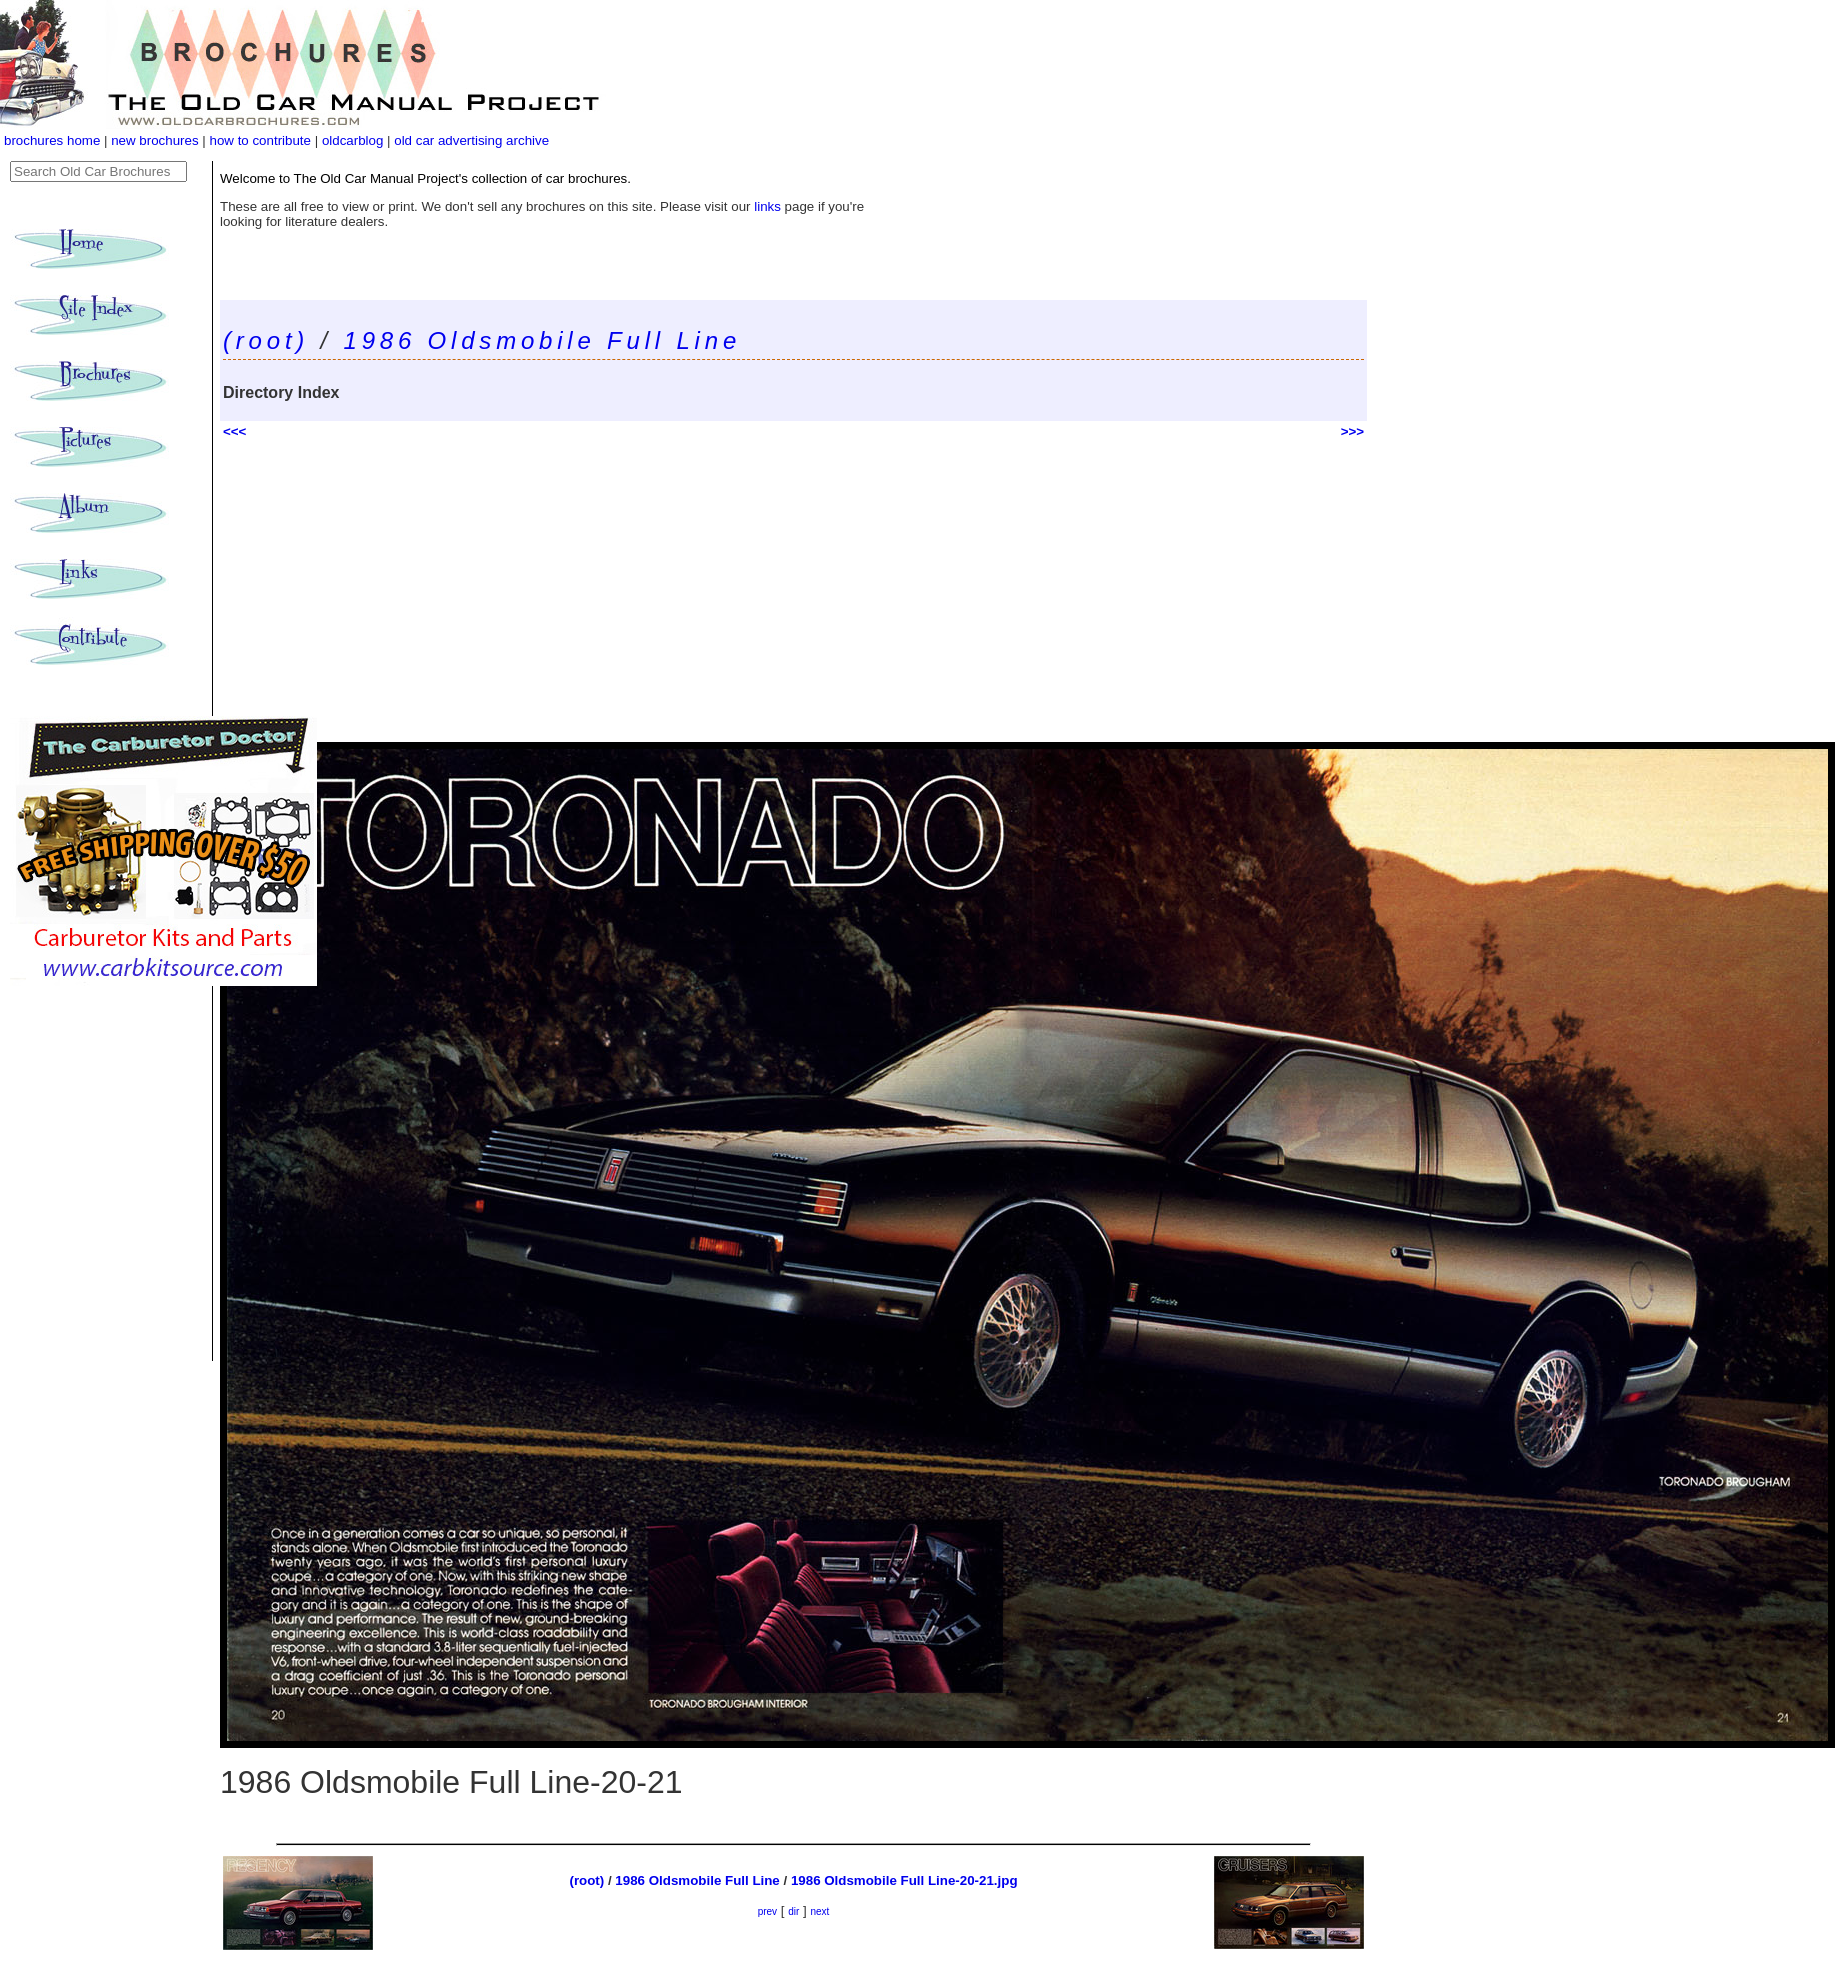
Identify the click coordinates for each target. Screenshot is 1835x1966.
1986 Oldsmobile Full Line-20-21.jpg (904, 1880)
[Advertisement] (793, 592)
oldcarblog (353, 140)
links (767, 206)
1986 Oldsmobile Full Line (543, 340)
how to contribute (260, 140)
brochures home (52, 140)
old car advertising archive (471, 140)
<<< (234, 431)
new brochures (154, 140)
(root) (266, 340)
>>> (1352, 431)
